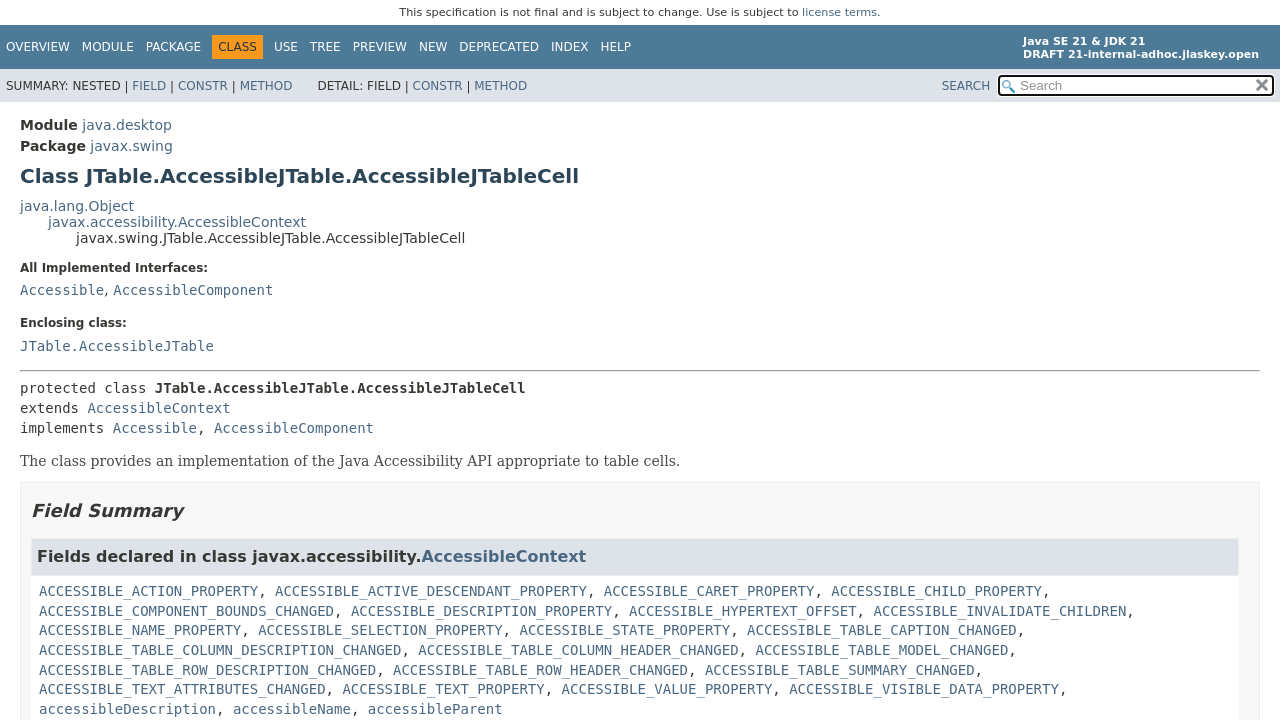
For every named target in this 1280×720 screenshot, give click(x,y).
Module (108, 47)
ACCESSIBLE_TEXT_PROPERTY (443, 689)
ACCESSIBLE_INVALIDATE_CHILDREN (999, 611)
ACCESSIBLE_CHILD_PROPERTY (936, 591)
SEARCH (966, 86)
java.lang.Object (77, 206)
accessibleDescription (127, 709)
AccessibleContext (158, 408)
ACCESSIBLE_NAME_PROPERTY (140, 630)
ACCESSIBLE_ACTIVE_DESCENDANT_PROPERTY (431, 591)
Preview (380, 47)
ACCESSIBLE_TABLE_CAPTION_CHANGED (882, 630)
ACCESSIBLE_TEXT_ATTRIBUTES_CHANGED (182, 689)
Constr (203, 86)
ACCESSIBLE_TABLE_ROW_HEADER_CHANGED (540, 670)
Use (286, 47)
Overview (38, 47)
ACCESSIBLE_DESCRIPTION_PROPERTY (481, 611)
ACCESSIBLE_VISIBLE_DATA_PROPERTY (924, 689)
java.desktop (127, 125)
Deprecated (499, 47)
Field (149, 86)
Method (266, 86)
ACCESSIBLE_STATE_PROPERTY (624, 630)
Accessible (62, 290)
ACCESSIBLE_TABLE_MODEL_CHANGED (881, 650)
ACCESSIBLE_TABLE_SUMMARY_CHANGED (840, 670)
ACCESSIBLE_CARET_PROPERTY (709, 591)
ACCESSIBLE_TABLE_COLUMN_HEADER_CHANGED (578, 650)
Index (570, 47)
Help (616, 47)
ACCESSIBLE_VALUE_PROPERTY (667, 689)
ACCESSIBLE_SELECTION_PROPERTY (380, 630)
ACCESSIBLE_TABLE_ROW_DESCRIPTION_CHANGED (207, 670)
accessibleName (292, 709)
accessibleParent (435, 709)
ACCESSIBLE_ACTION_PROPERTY (148, 591)
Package (173, 47)
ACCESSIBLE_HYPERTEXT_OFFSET (743, 611)
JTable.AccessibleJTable (117, 346)
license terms (839, 12)
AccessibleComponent (193, 290)
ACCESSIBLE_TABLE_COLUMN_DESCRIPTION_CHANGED (220, 650)
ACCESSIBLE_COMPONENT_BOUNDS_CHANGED (186, 611)
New (433, 47)
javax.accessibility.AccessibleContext (177, 222)
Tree (325, 47)
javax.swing (131, 146)
